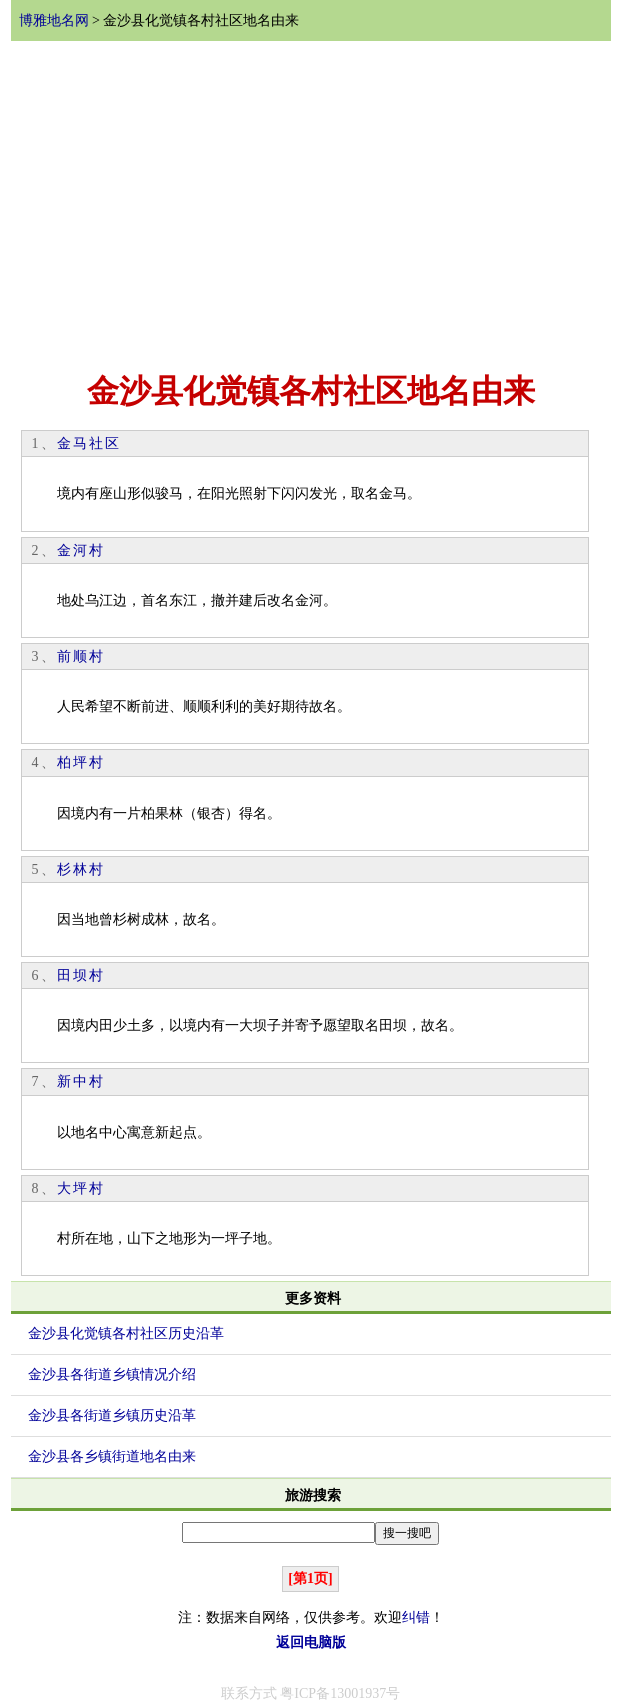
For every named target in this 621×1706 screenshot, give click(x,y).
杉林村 (81, 869)
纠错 (416, 1617)
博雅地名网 (54, 20)
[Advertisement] (311, 203)
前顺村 (81, 656)
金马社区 (89, 443)
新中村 (81, 1081)
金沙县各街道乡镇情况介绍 (112, 1374)
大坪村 (81, 1188)
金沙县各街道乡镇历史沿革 (112, 1415)
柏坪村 (81, 762)
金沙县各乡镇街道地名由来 (112, 1456)
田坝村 (81, 975)
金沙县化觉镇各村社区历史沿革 (126, 1333)
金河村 (81, 550)
